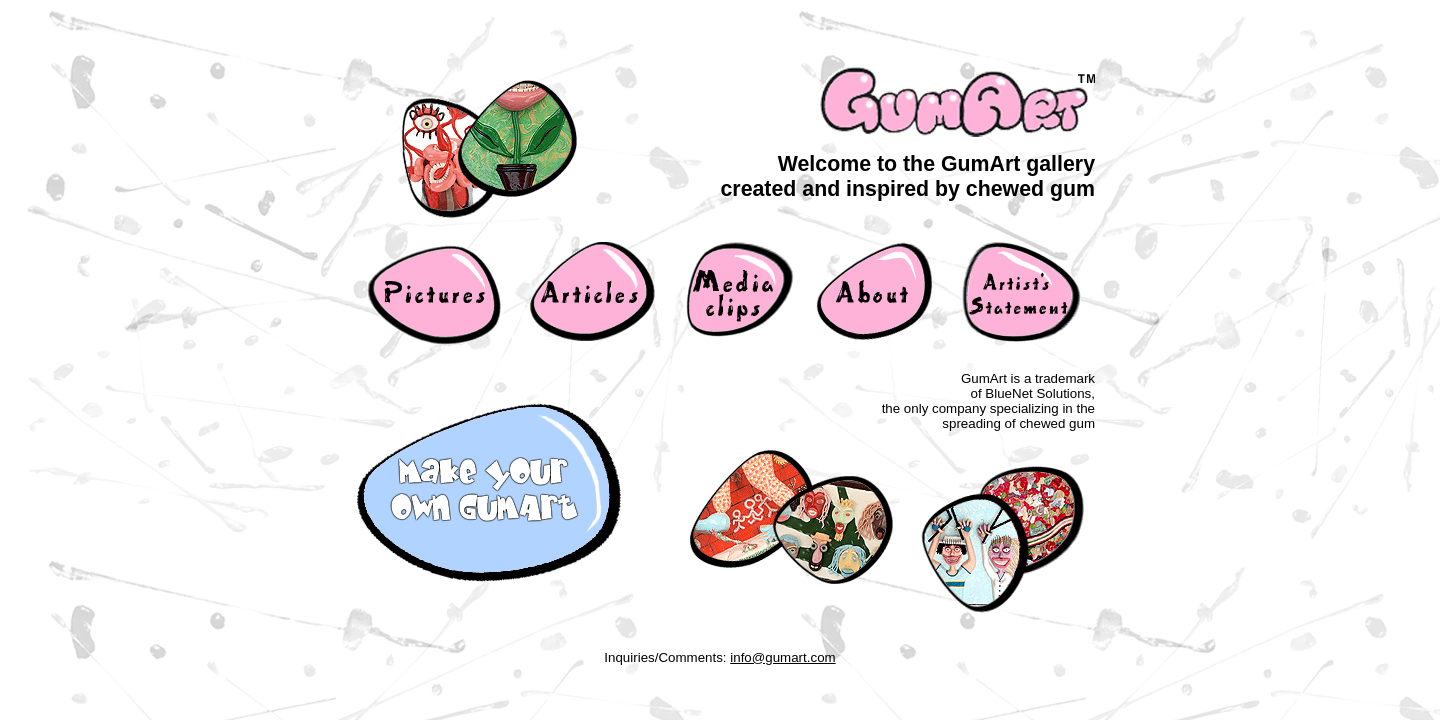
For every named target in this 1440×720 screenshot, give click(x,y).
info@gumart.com (782, 657)
